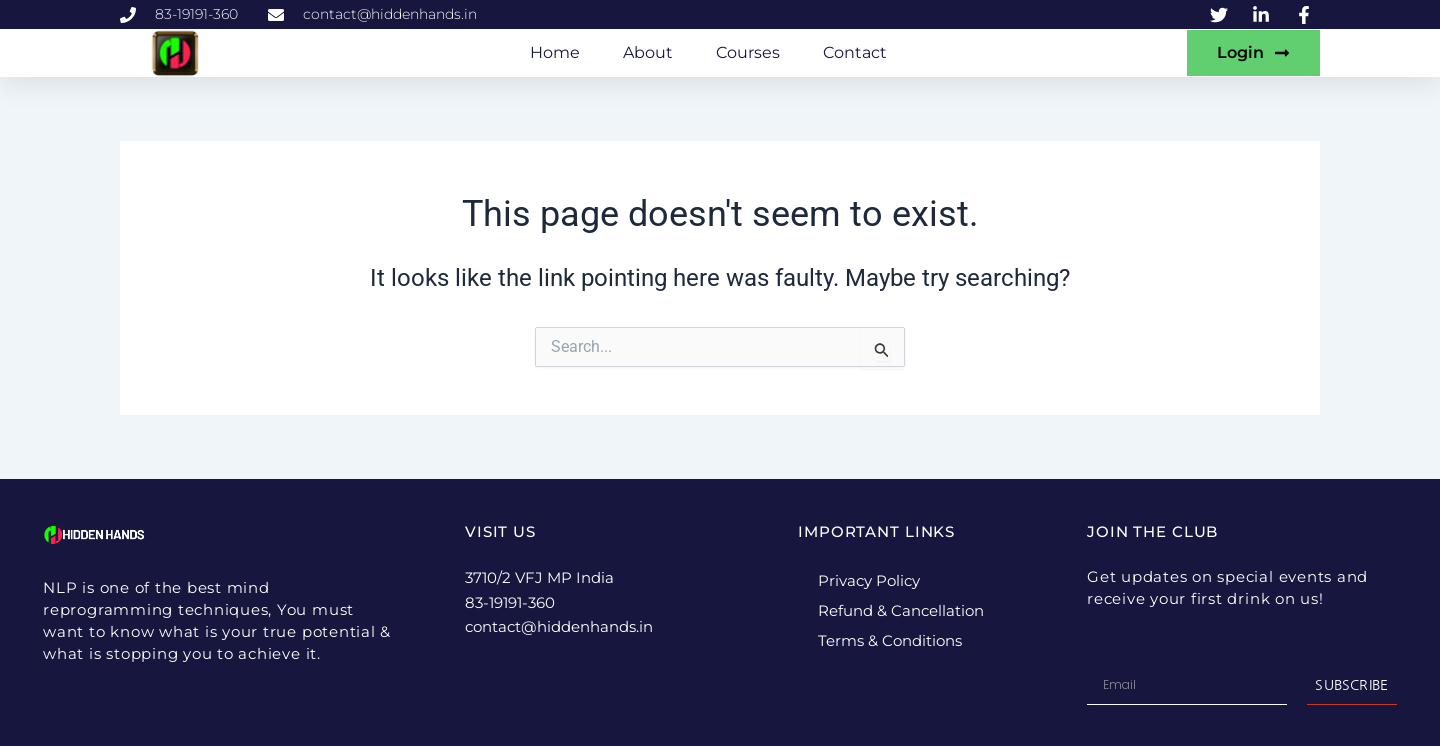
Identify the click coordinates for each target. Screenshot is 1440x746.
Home (555, 52)
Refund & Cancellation (901, 610)
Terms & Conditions (890, 640)
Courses (748, 52)
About (648, 52)
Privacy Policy (869, 580)
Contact (855, 52)
